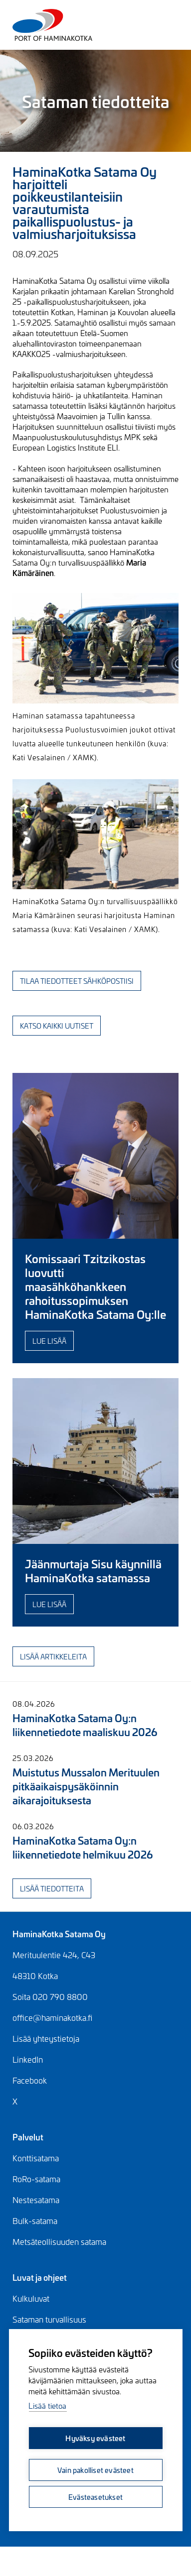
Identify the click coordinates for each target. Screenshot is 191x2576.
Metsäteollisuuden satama (59, 2241)
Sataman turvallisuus (49, 2319)
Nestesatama (35, 2199)
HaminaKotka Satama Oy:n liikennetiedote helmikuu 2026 (82, 1847)
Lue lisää (49, 1340)
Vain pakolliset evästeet (95, 2469)
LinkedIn (27, 2059)
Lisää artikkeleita (53, 1656)
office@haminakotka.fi (52, 2017)
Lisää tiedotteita (52, 1888)
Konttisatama (35, 2157)
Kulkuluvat (30, 2298)
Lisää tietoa (47, 2405)
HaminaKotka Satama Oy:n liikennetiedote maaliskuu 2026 (84, 1724)
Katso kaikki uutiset (56, 1025)
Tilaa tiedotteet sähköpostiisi (77, 980)
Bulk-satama (34, 2220)
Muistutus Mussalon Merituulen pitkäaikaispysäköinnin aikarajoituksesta (86, 1785)
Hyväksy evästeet (95, 2438)
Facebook (29, 2080)
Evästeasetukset (95, 2496)
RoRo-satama (36, 2178)
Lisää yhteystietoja (45, 2038)
